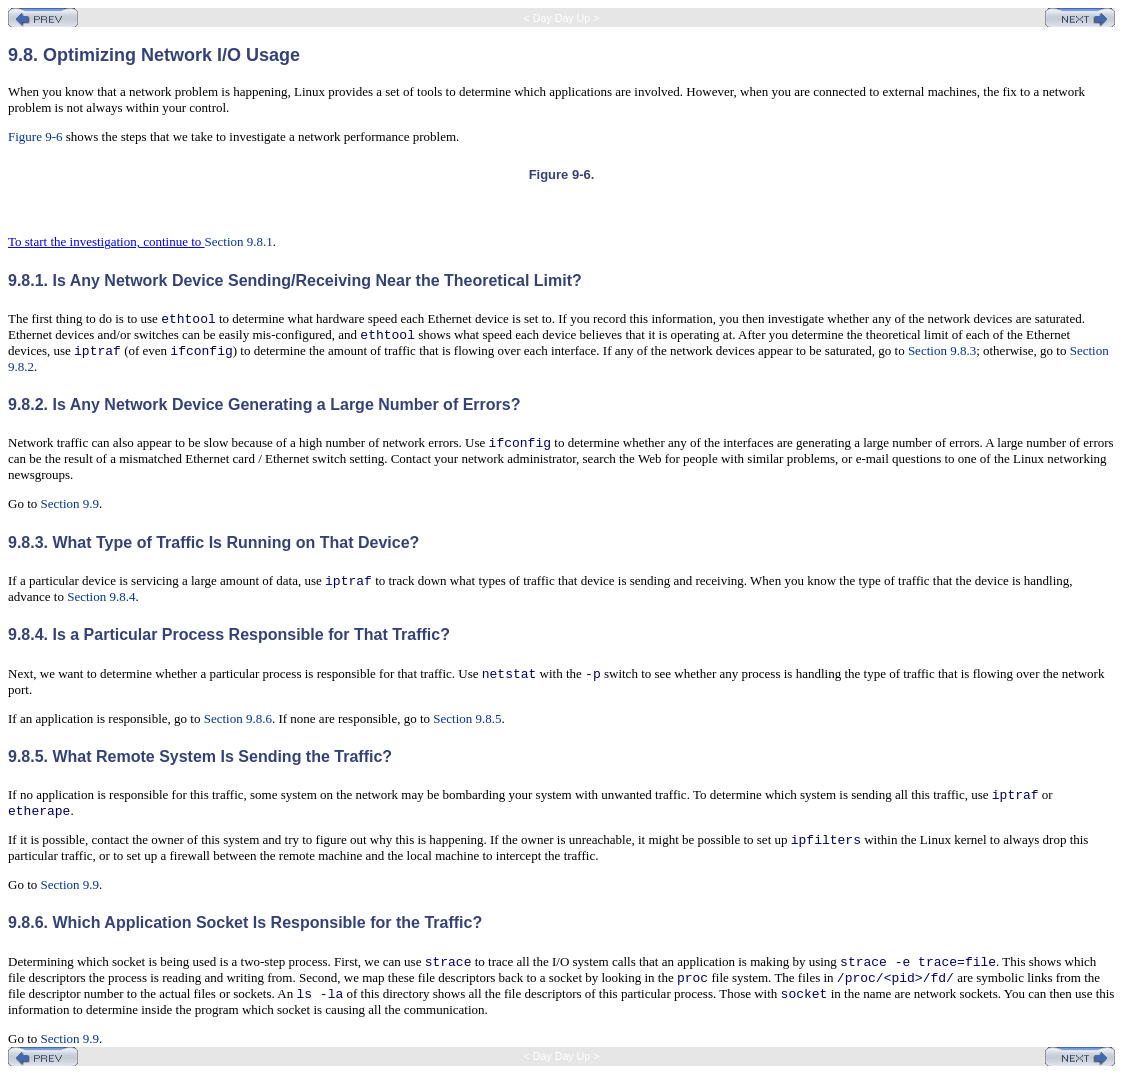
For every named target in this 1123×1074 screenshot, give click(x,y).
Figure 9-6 (35, 136)
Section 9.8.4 (101, 596)
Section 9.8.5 (467, 718)
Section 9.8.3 (942, 350)
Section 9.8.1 (239, 241)
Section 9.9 (70, 503)
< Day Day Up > (562, 18)
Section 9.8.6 (238, 718)
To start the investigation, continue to (106, 241)
